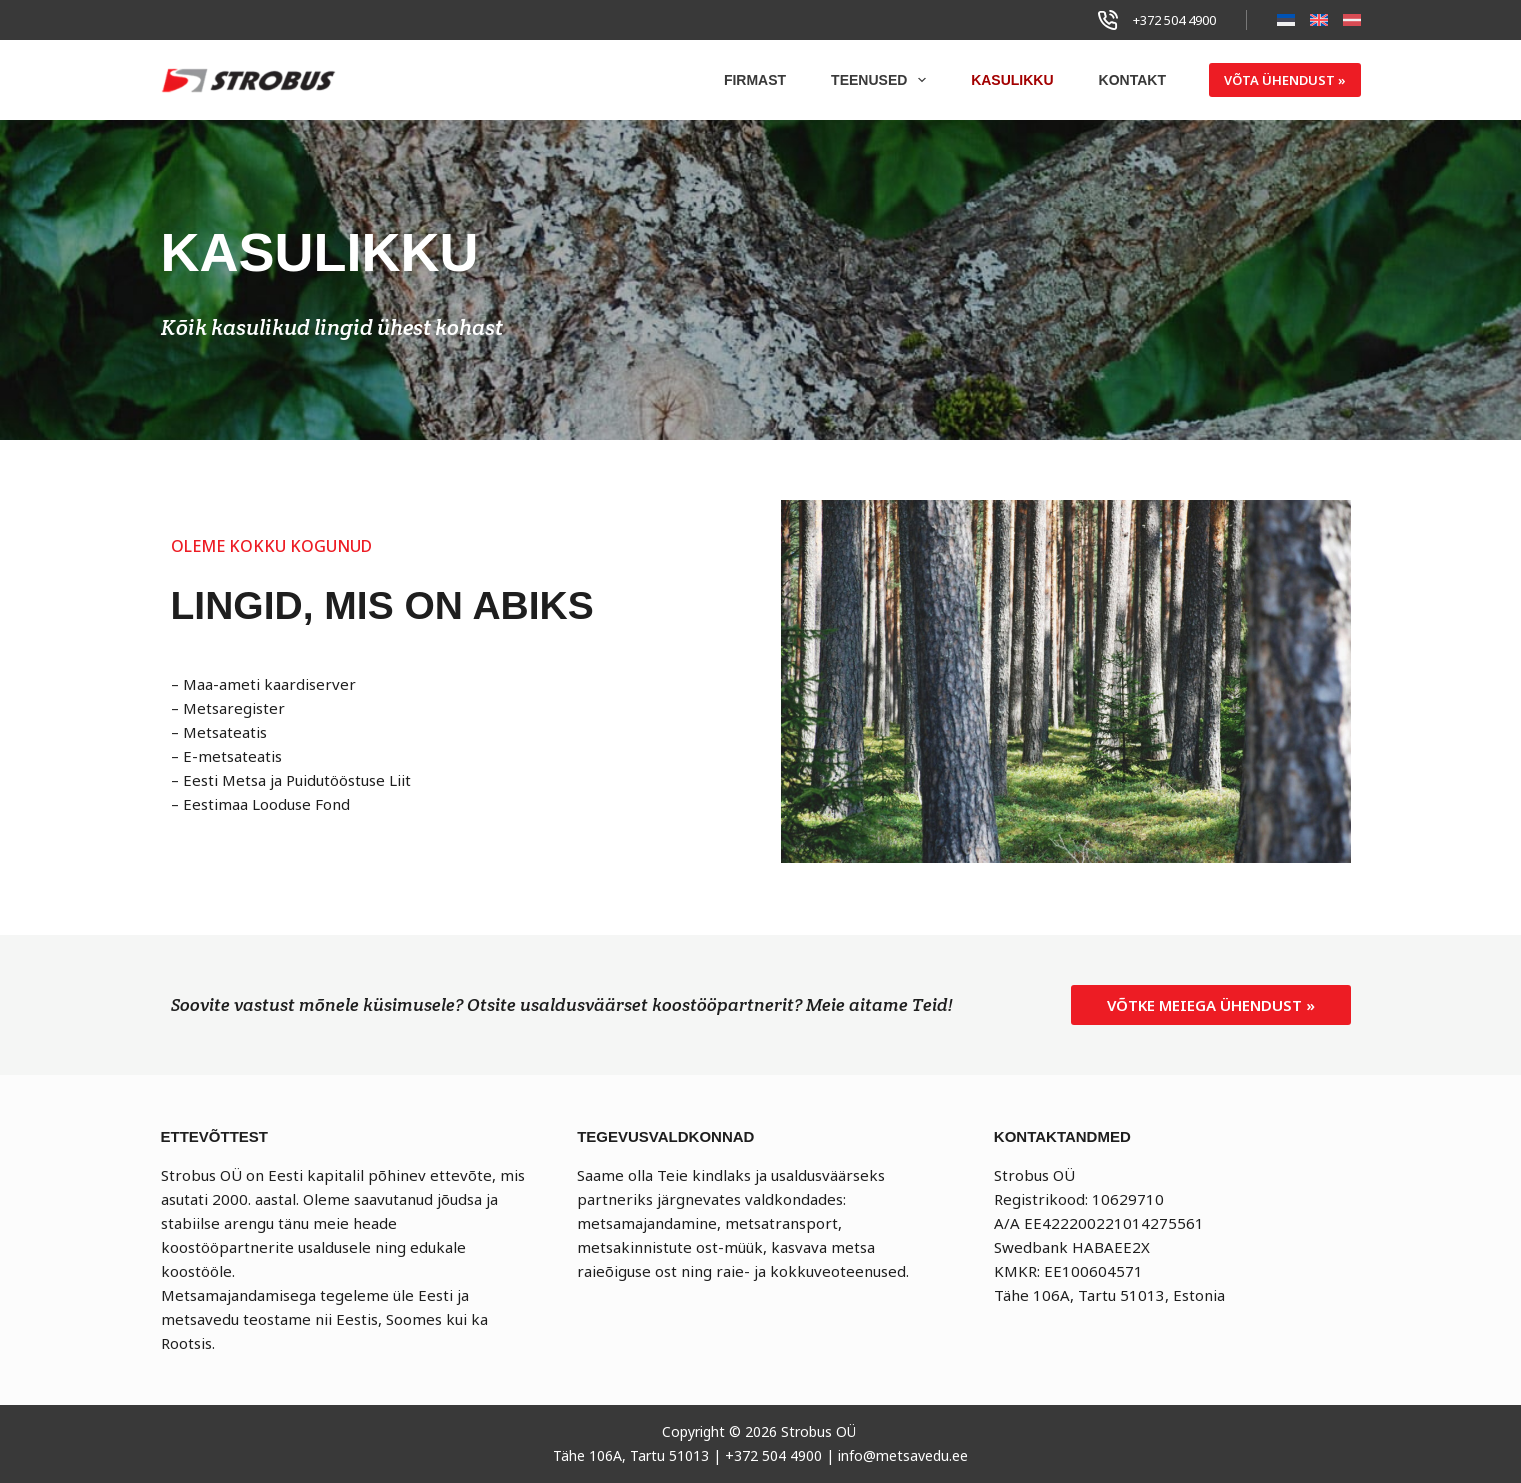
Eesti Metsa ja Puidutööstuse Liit (297, 780)
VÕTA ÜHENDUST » (1285, 80)
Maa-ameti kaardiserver (269, 684)
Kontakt (1132, 80)
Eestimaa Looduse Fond (266, 804)
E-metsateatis (232, 756)
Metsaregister (234, 708)
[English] (1319, 20)
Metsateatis (225, 732)
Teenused (882, 80)
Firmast (755, 80)
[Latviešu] (1352, 20)
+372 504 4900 (1174, 20)
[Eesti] (1286, 20)
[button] (1211, 1005)
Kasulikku (1012, 80)
